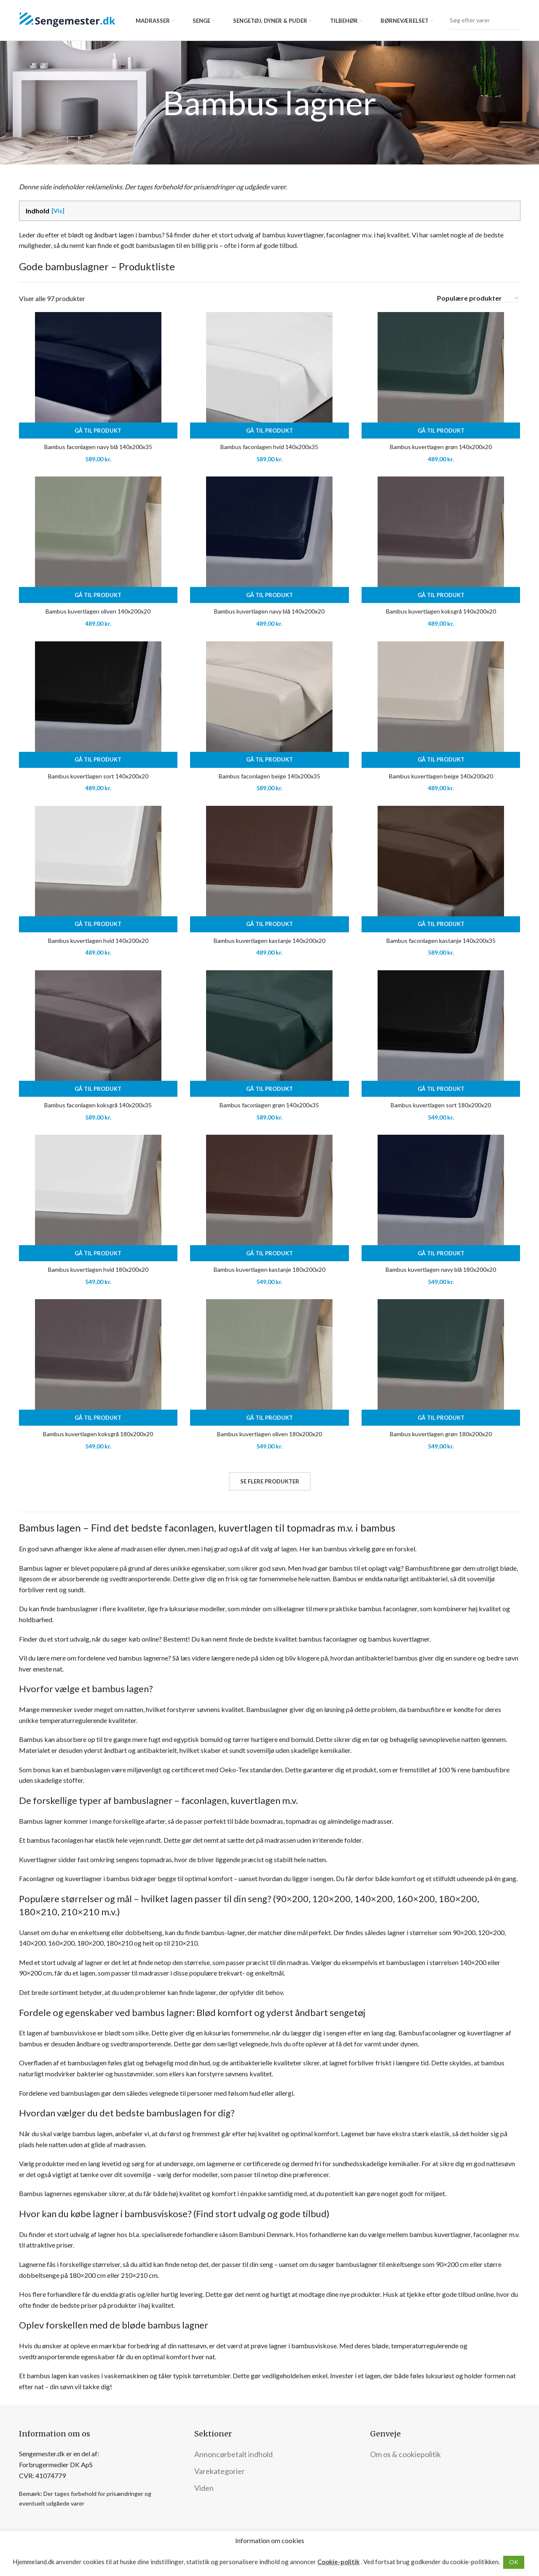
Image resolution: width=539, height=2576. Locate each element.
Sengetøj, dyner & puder (270, 20)
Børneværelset (405, 20)
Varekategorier (219, 2471)
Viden (204, 2488)
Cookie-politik (338, 2562)
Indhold (37, 210)
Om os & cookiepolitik (405, 2454)
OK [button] (513, 2561)
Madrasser (153, 20)
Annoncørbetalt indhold (233, 2454)
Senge (201, 20)
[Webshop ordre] (478, 298)
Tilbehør (344, 20)
